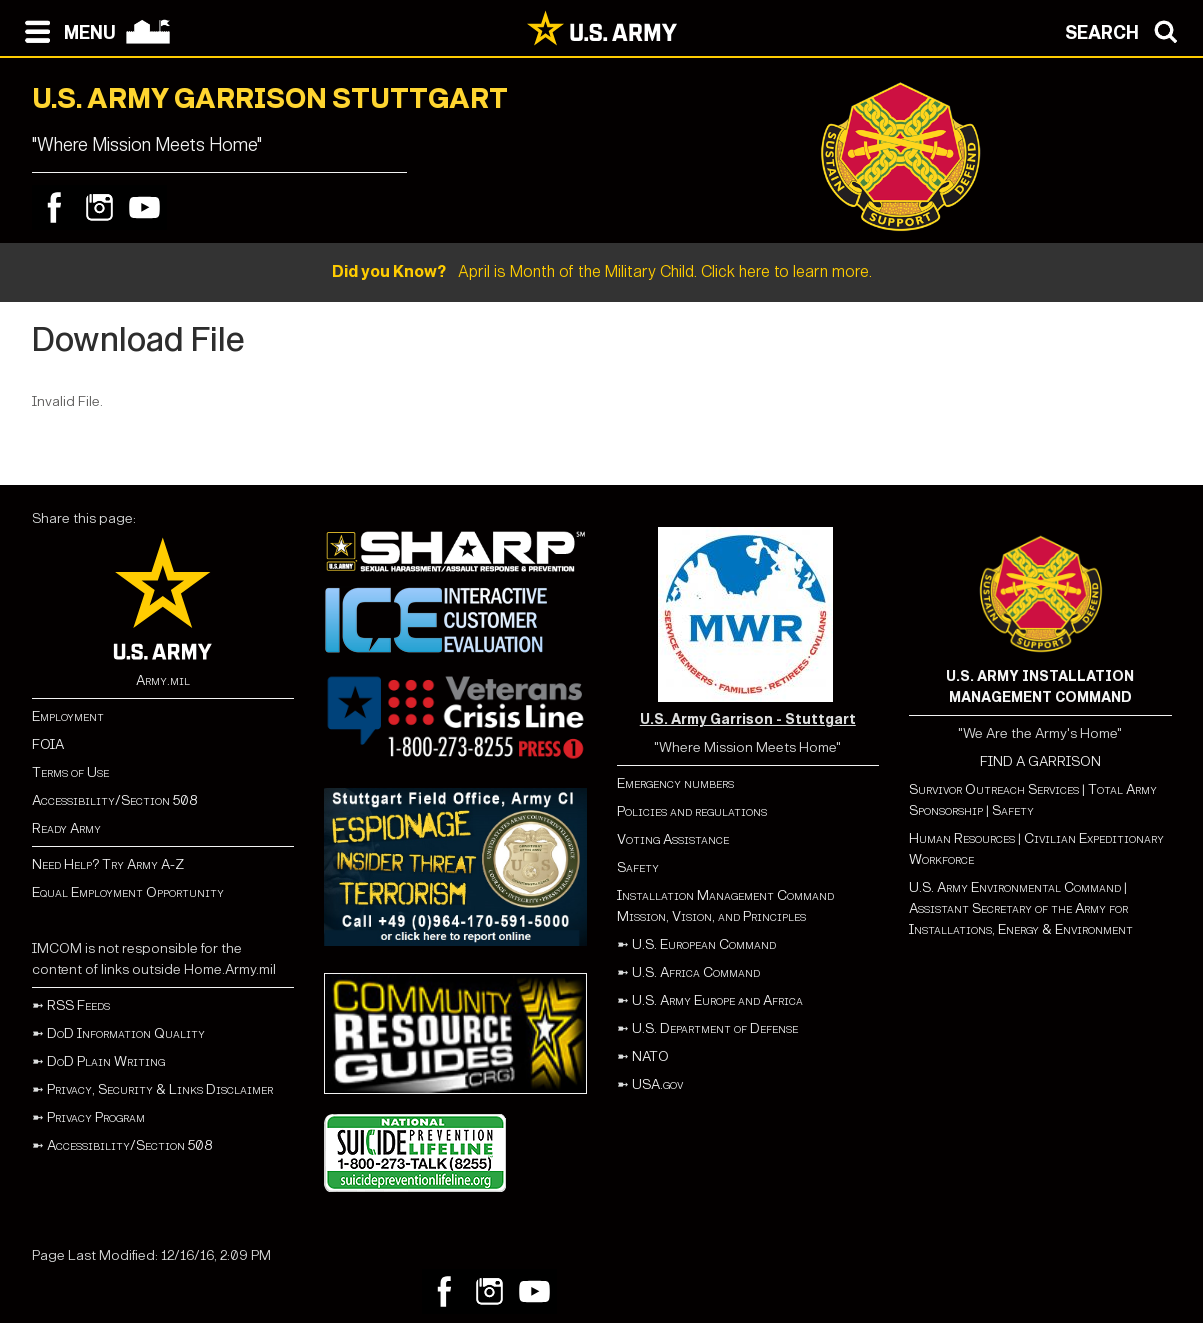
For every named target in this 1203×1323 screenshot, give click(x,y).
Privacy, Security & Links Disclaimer (160, 1089)
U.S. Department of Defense (715, 1028)
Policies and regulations (692, 811)
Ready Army (66, 828)
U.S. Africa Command (696, 972)
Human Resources (962, 838)
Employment (68, 716)
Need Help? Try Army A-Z (108, 864)
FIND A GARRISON (1040, 761)
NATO (650, 1056)
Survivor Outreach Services (994, 789)
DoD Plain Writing (106, 1061)
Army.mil (163, 680)
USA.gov (657, 1084)
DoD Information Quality (126, 1033)
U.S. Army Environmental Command (1015, 887)
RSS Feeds (78, 1005)
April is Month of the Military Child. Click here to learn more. (602, 271)
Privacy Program (96, 1117)
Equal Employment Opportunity (128, 892)
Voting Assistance (673, 839)
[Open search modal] (1126, 30)
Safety (638, 867)
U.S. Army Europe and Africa (717, 1000)
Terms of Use (70, 772)
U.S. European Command (704, 944)
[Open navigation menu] (65, 30)
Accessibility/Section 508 (114, 800)
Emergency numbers (675, 783)
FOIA (48, 744)
